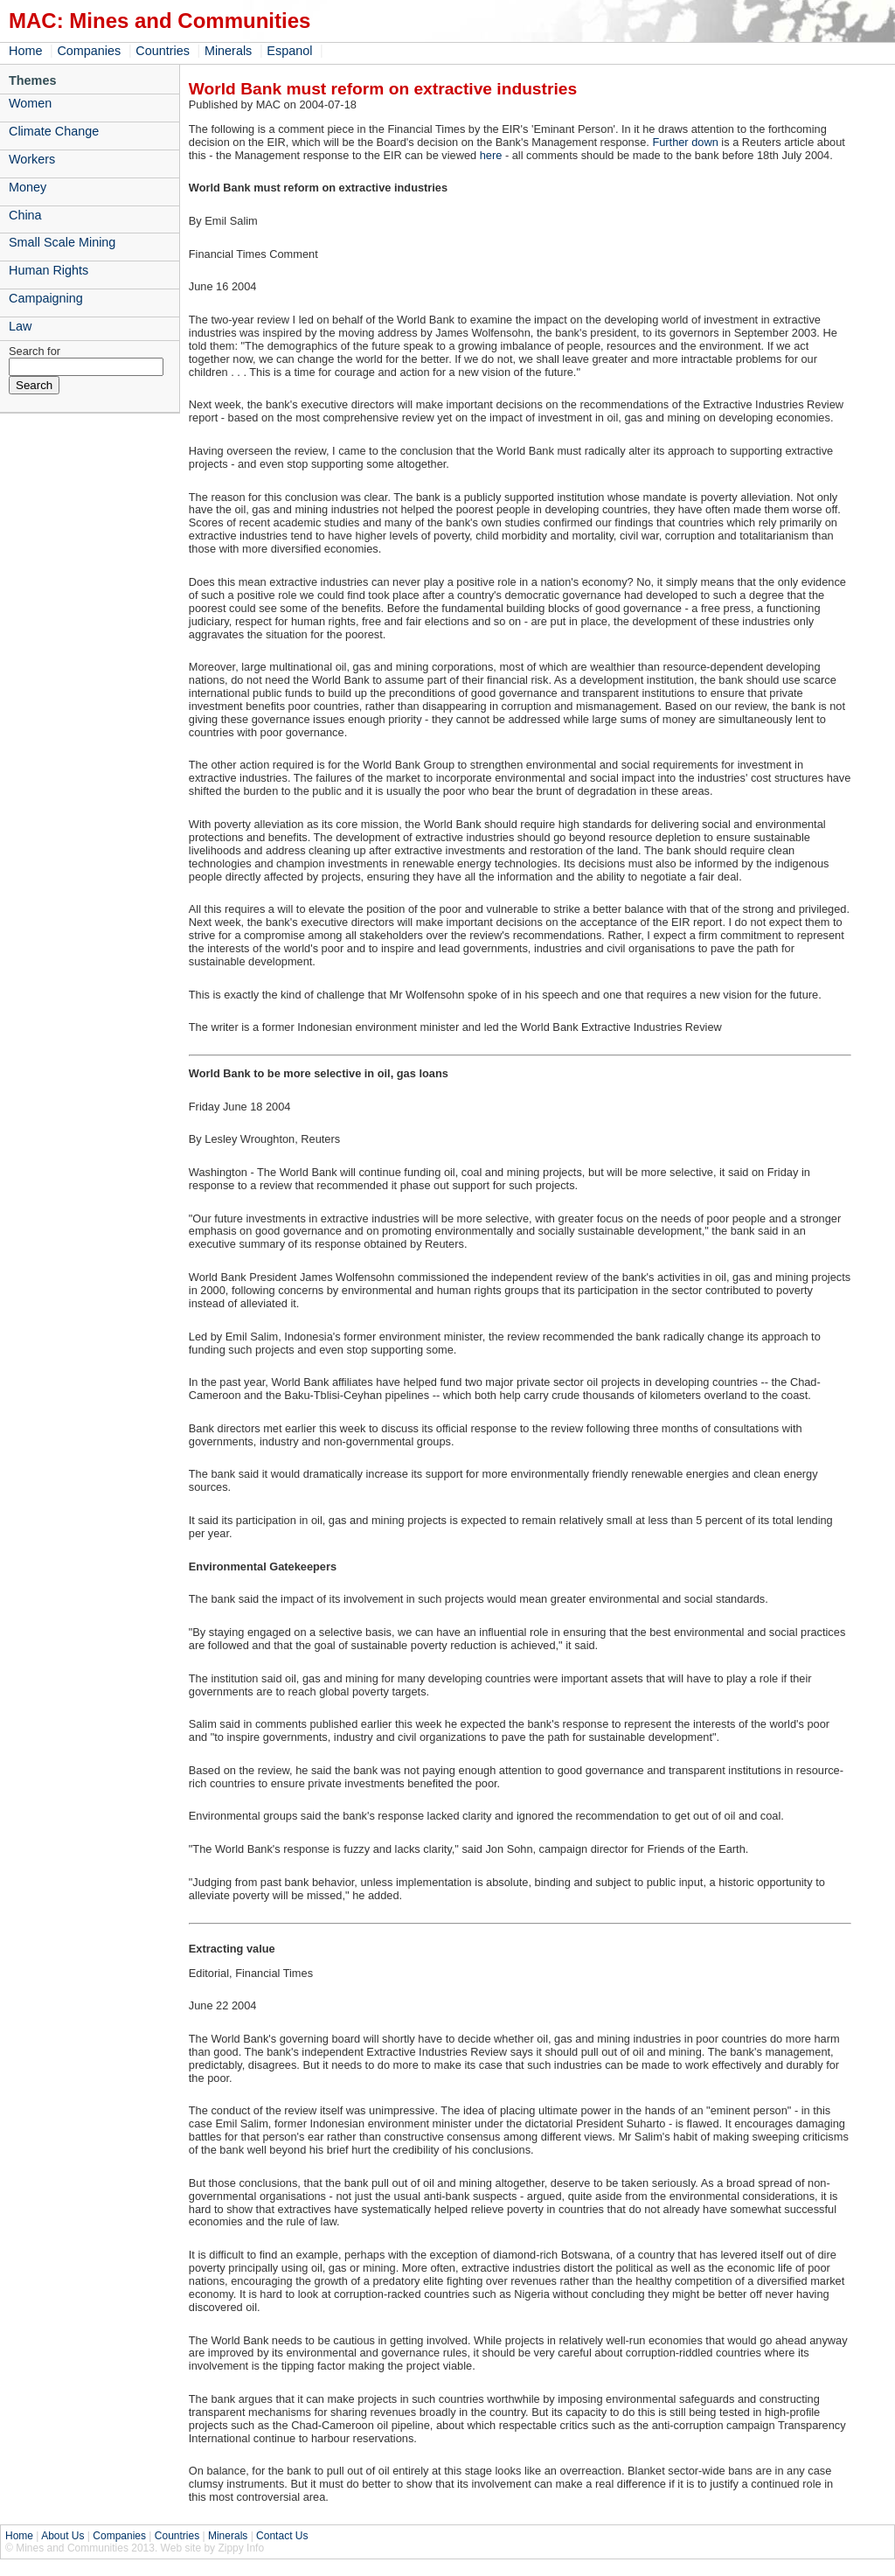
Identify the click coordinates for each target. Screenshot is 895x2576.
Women (30, 103)
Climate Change (54, 131)
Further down (685, 142)
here (491, 155)
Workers (32, 159)
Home (25, 51)
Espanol (289, 51)
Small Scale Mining (62, 242)
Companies (89, 51)
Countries (162, 51)
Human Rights (48, 270)
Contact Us (282, 2536)
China (25, 215)
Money (27, 187)
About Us (62, 2536)
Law (20, 326)
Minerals (228, 51)
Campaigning (46, 298)
